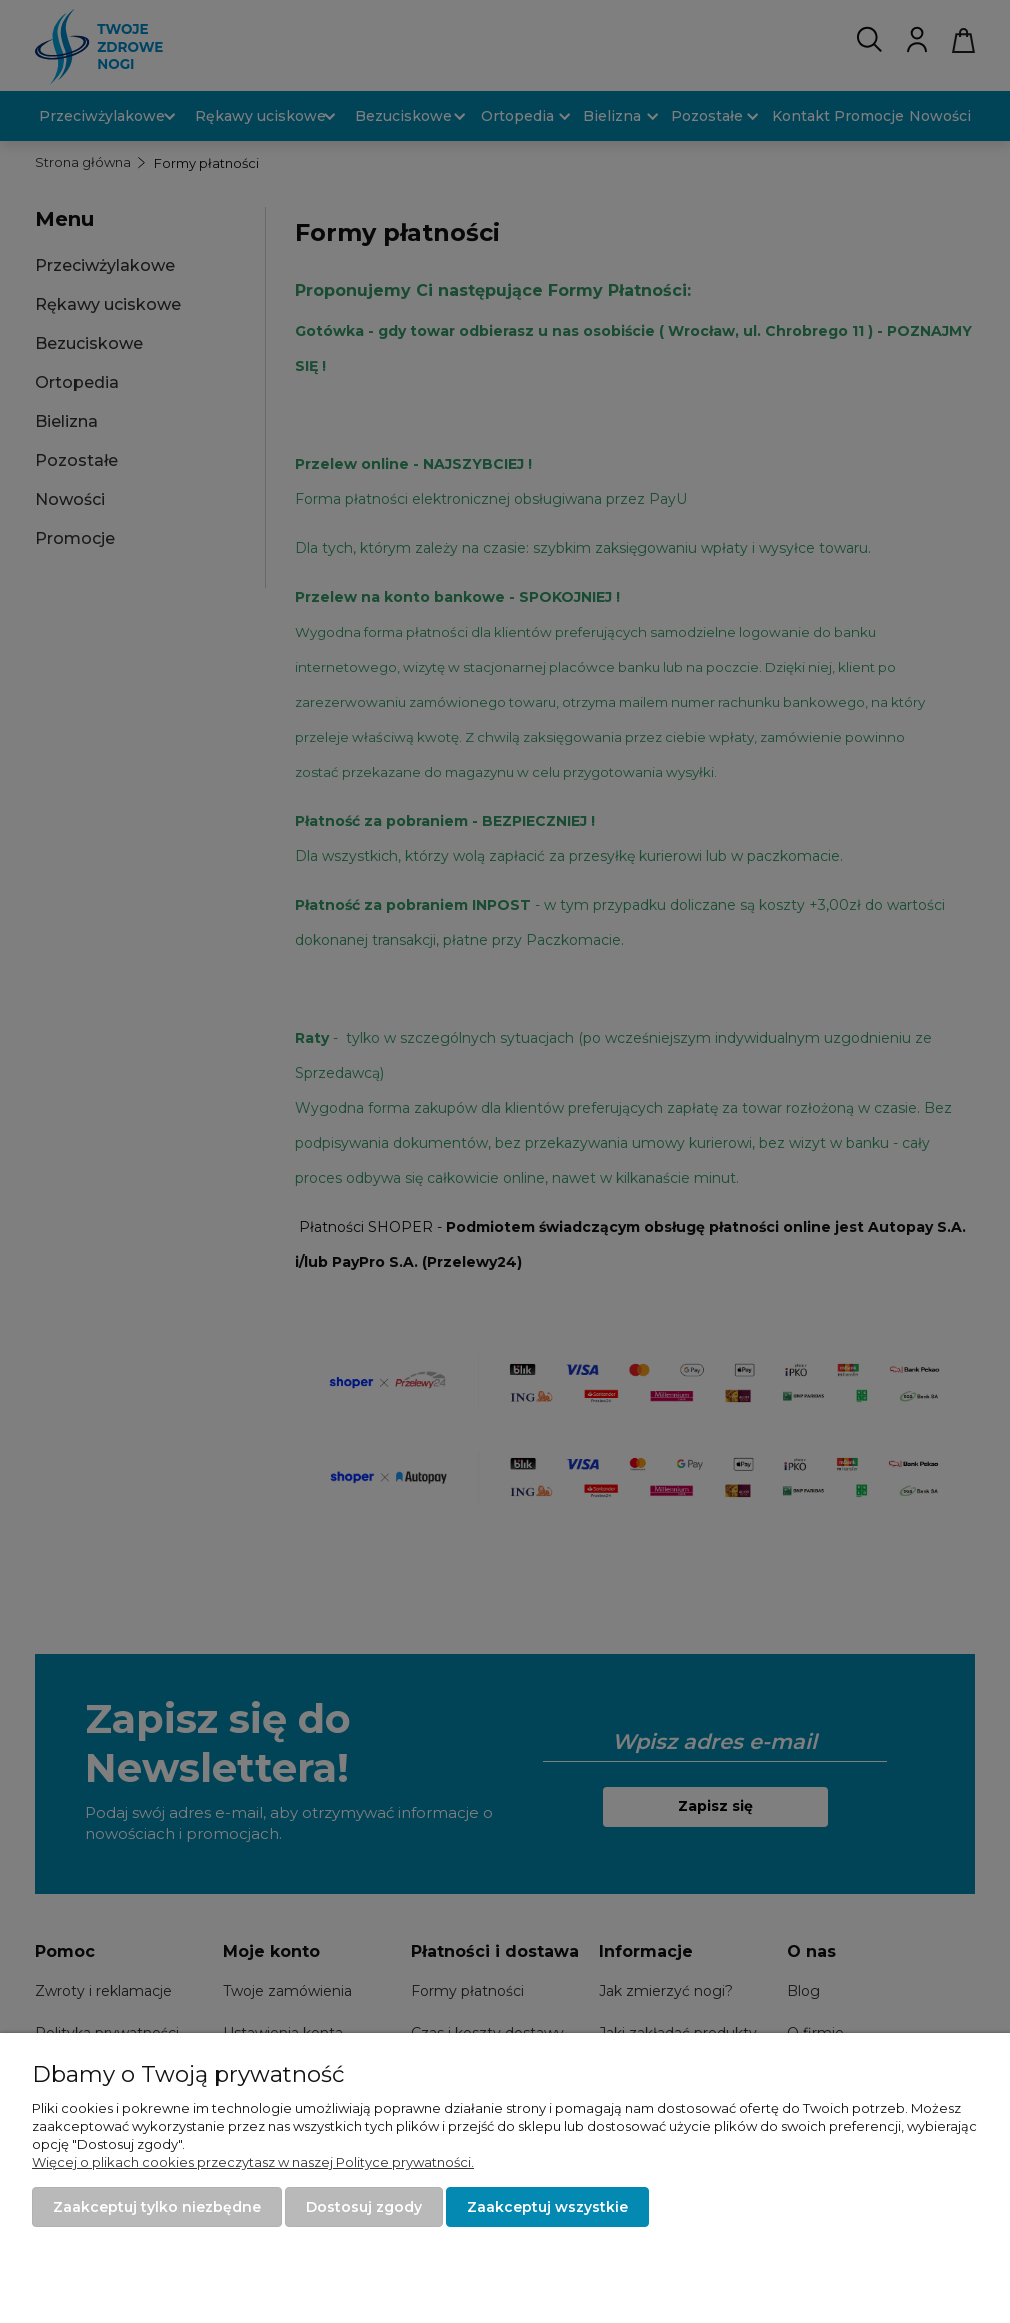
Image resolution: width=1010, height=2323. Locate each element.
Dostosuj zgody (364, 2207)
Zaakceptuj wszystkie (547, 2207)
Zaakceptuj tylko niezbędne (157, 2207)
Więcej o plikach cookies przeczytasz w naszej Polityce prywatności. (253, 2162)
